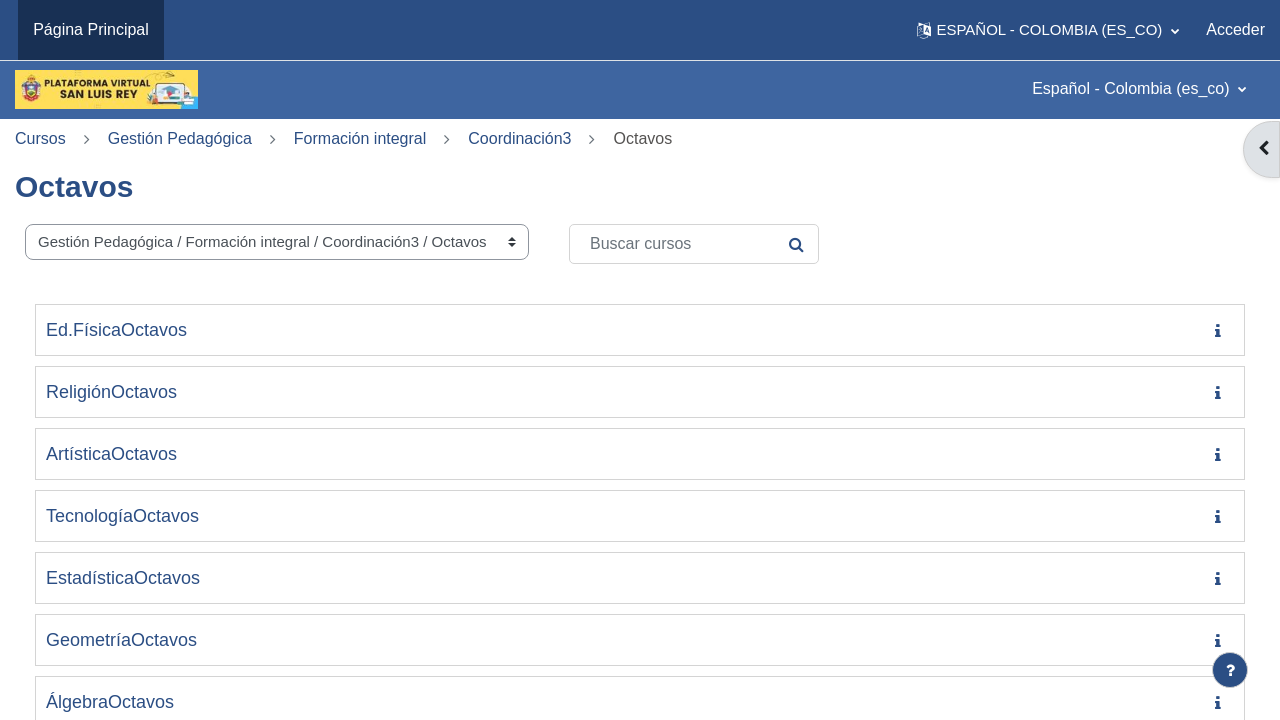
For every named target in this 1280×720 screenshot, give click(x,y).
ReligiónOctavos (111, 392)
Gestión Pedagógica (180, 138)
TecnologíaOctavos (122, 516)
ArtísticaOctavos (111, 454)
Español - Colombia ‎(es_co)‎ (1133, 88)
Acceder (1235, 29)
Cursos (40, 138)
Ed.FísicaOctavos (116, 330)
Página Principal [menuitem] (91, 29)
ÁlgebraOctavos (110, 702)
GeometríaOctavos (121, 640)
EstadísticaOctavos (123, 578)
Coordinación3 (519, 138)
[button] (1048, 30)
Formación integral (360, 138)
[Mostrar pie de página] (1230, 670)
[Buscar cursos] (694, 244)
